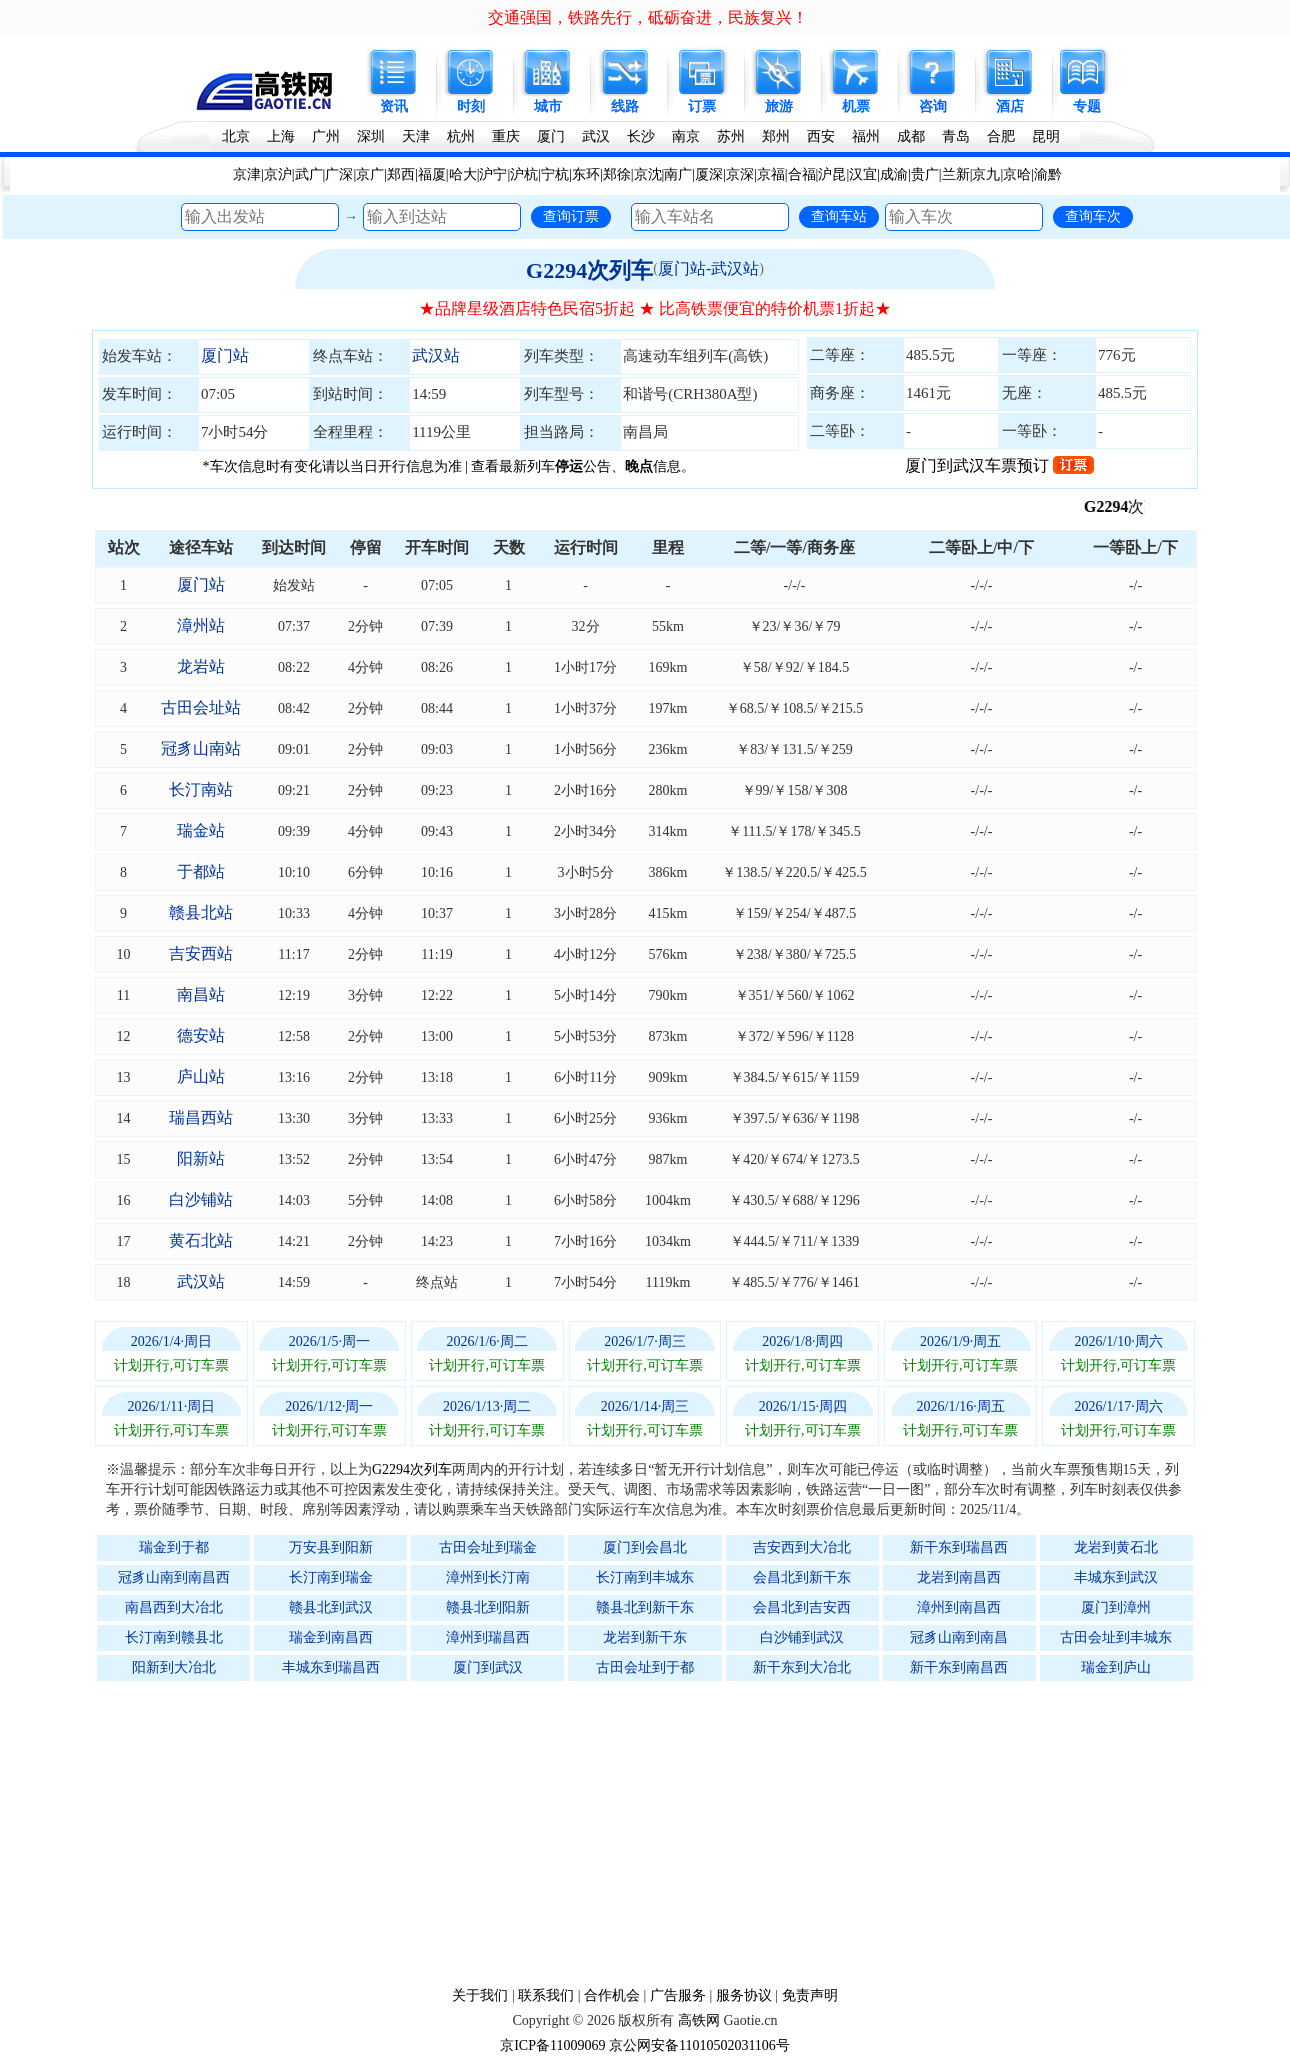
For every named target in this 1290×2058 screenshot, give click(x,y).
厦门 (551, 136)
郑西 (401, 174)
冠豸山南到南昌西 (174, 1577)
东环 (586, 174)
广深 (339, 174)
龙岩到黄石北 (1116, 1547)
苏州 (731, 136)
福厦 (432, 174)
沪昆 (832, 174)
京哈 (1017, 174)
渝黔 (1048, 174)
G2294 (1125, 506)
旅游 (779, 106)
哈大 (463, 174)
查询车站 (839, 216)
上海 (281, 136)
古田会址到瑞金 (488, 1547)
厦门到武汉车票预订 (999, 465)
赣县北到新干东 (645, 1607)
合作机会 (612, 1995)
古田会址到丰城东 (1116, 1637)
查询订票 (571, 216)
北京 (236, 136)
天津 (416, 136)
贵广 (925, 174)
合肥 (1001, 136)
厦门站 (225, 355)
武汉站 (436, 355)
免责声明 (810, 1995)
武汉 (596, 136)
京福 (771, 174)
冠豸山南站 (201, 748)
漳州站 (201, 625)
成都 (911, 136)
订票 (702, 106)
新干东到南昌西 (959, 1667)
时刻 (471, 106)
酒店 (1010, 106)
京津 (247, 174)
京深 (740, 174)
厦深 (709, 174)
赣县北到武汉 (331, 1607)
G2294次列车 (589, 270)
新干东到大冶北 (802, 1667)
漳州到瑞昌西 (488, 1637)
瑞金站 (201, 830)
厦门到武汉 (488, 1667)
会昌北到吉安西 (802, 1607)
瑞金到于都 (174, 1547)
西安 (821, 136)
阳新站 (201, 1158)
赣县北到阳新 (488, 1607)
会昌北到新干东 (802, 1577)
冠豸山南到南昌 (959, 1637)
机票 (856, 106)
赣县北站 (201, 912)
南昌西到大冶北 (174, 1607)
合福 (802, 174)
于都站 (201, 871)
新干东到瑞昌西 (959, 1547)
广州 (326, 136)
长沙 (641, 136)
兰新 (956, 174)
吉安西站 (201, 953)
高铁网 (699, 2020)
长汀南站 (201, 789)
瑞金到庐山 (1116, 1667)
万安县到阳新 (331, 1547)
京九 (986, 174)
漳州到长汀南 (488, 1577)
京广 (370, 174)
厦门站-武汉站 (708, 268)
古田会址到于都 (645, 1667)
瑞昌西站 (201, 1117)
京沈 (648, 174)
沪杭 (524, 174)
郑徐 (617, 174)
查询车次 (1093, 216)
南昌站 (201, 994)
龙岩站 (201, 666)
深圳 (371, 136)
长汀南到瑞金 (331, 1577)
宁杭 (555, 174)
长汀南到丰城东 (645, 1577)
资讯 (394, 106)
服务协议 (744, 1995)
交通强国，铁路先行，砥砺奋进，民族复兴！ (648, 17)
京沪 (278, 174)
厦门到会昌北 (645, 1547)
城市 (548, 106)
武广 (309, 174)
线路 (625, 106)
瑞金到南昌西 (331, 1637)
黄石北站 (201, 1240)
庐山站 (201, 1076)
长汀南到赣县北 (174, 1637)
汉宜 (863, 174)
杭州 (461, 136)
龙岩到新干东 (645, 1637)
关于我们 (480, 1995)
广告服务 (678, 1995)
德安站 (201, 1035)
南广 (678, 174)
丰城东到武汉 (1116, 1577)
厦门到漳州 (1116, 1607)
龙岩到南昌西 (959, 1577)
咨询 (933, 106)
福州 (866, 136)
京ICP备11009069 (552, 2045)
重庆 (506, 136)
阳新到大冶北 (174, 1667)
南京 (686, 136)
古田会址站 (201, 707)
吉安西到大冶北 (802, 1547)
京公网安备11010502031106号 (699, 2045)
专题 (1087, 106)
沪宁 (493, 174)
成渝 (894, 174)
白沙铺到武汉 (802, 1637)
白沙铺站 (201, 1199)
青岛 (956, 136)
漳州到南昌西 (959, 1607)
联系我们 (546, 1995)
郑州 (776, 136)
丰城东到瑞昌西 (331, 1667)
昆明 (1046, 136)
